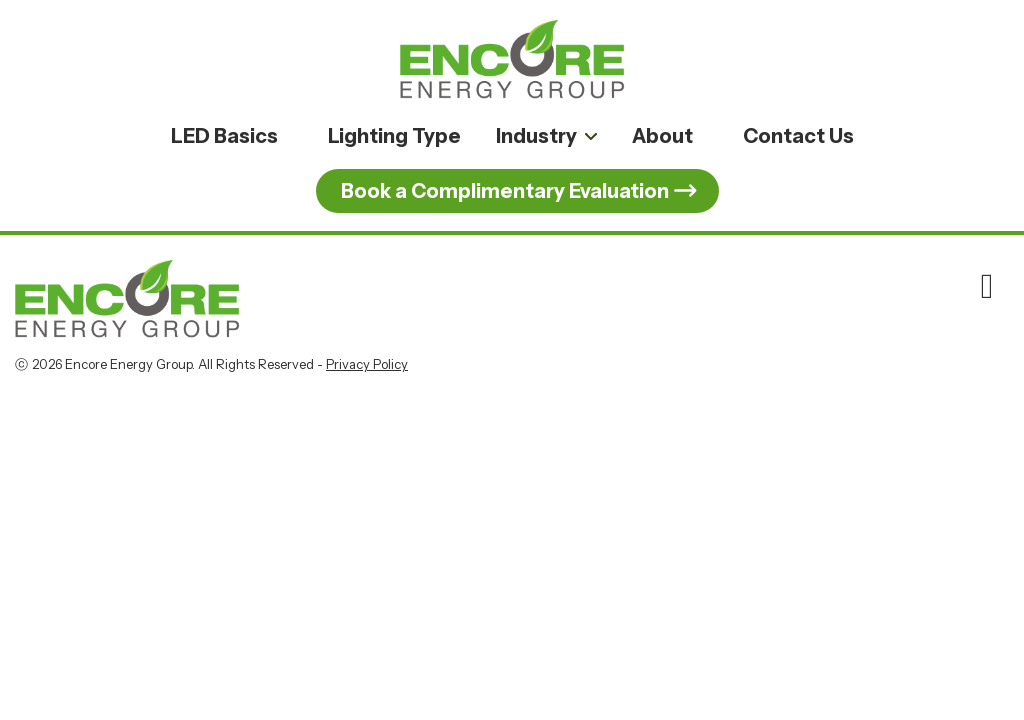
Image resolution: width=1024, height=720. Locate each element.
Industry (536, 136)
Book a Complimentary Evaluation (505, 191)
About (662, 136)
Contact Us (798, 136)
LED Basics (224, 136)
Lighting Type (394, 136)
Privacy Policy (367, 364)
